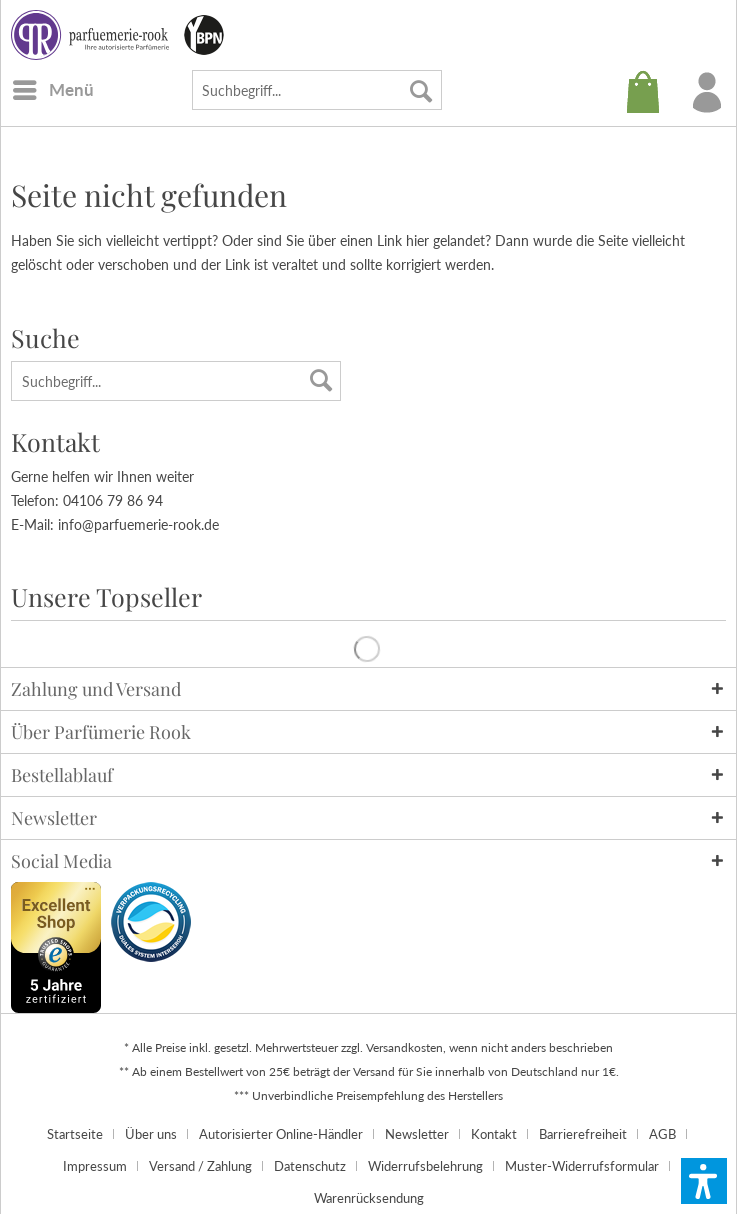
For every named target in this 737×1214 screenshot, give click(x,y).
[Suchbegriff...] (317, 90)
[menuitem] (52, 90)
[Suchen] (421, 90)
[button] (704, 1181)
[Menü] (52, 90)
